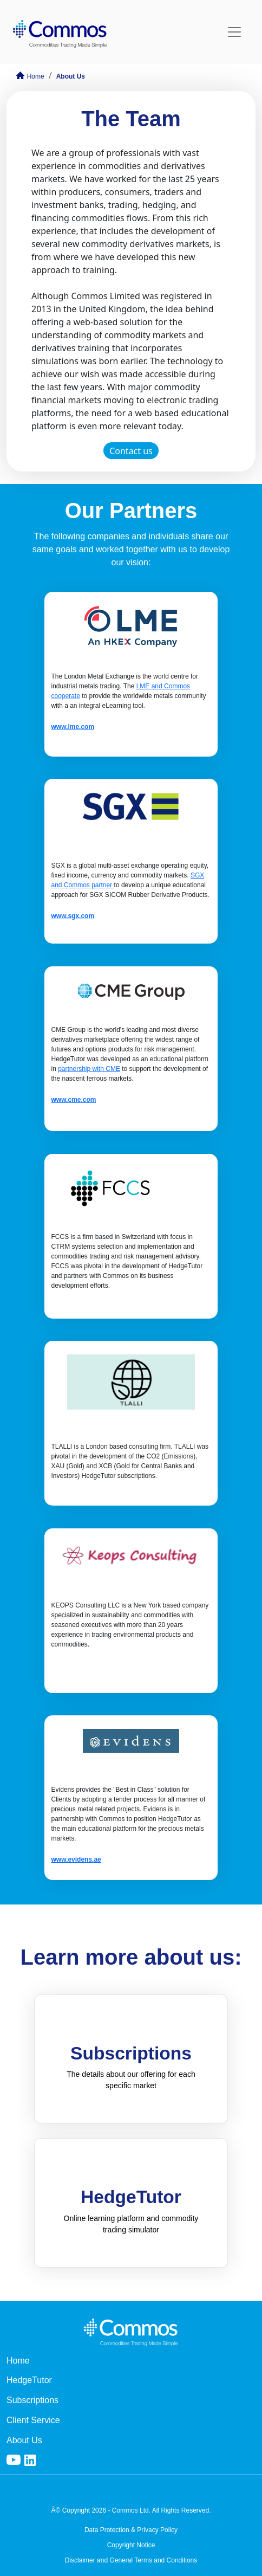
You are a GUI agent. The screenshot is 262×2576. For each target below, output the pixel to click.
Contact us (131, 451)
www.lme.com (72, 727)
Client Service (33, 2420)
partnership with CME (89, 1069)
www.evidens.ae (76, 1859)
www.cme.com (73, 1099)
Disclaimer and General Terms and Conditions (131, 2560)
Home (29, 76)
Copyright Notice (131, 2545)
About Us (70, 76)
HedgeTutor (29, 2380)
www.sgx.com (72, 916)
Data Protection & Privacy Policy (131, 2530)
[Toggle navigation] (234, 32)
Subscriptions (32, 2400)
